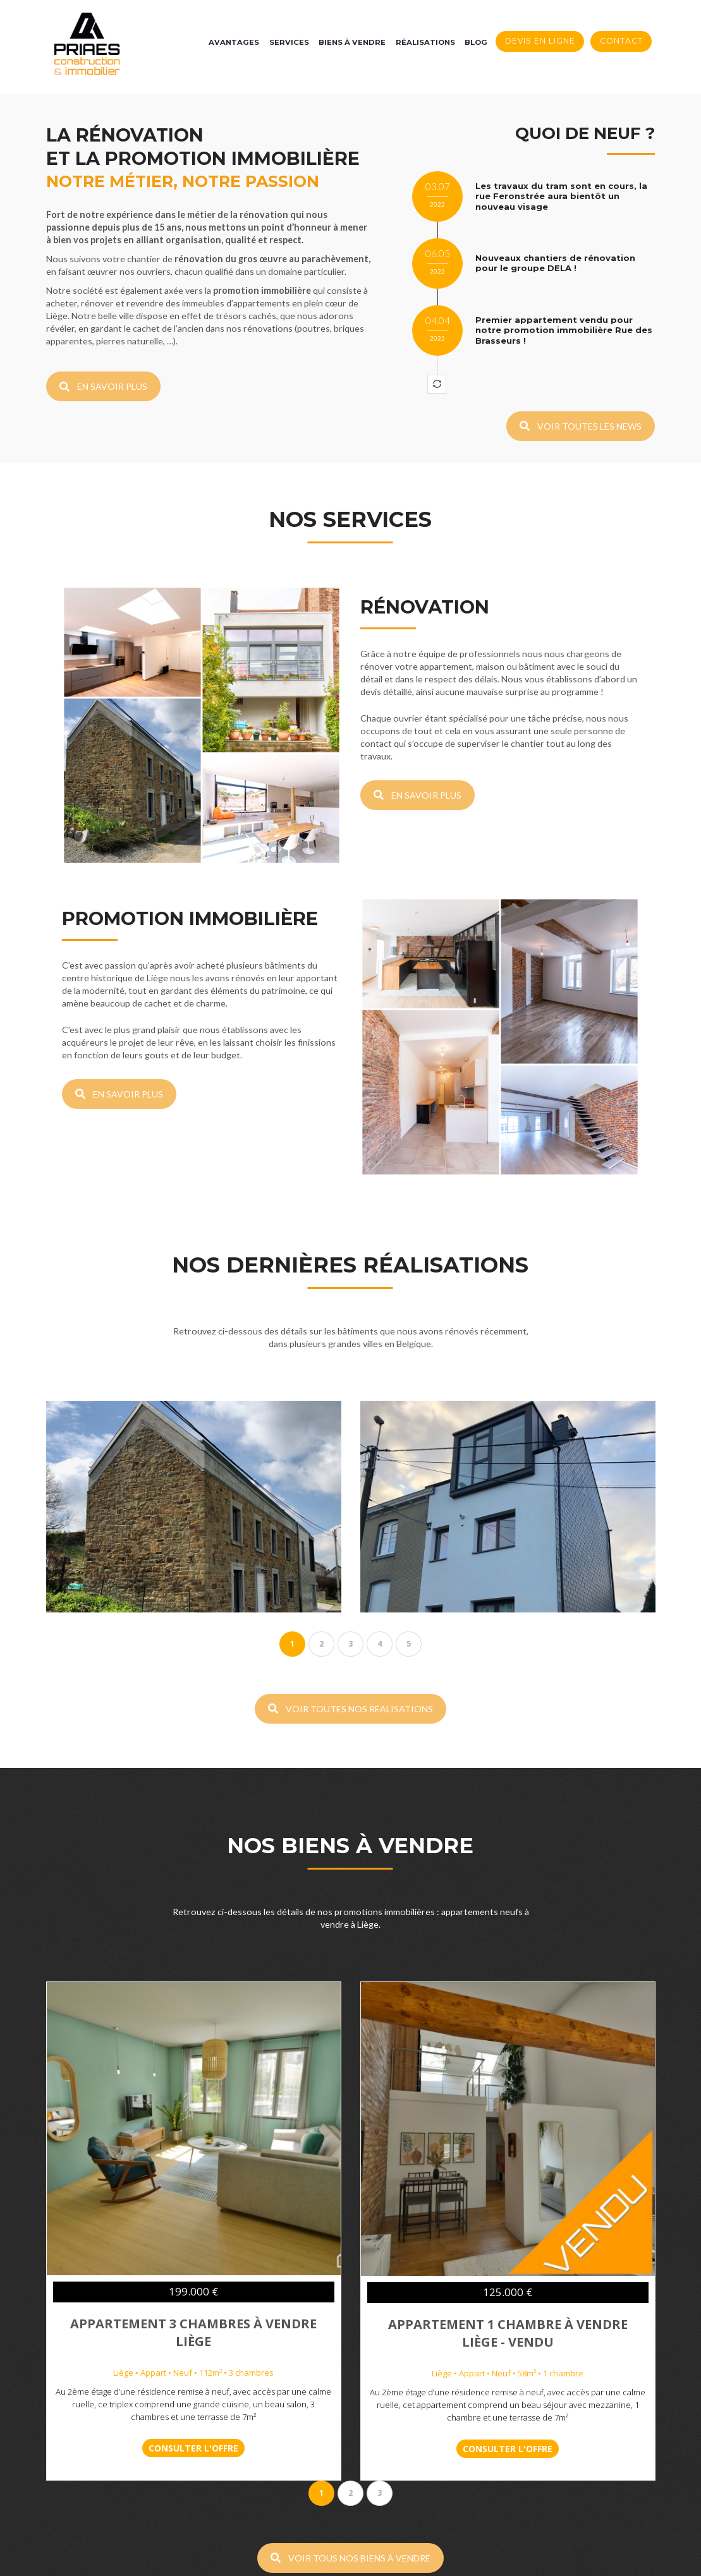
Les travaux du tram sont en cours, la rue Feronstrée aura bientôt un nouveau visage (561, 196)
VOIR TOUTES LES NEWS (581, 426)
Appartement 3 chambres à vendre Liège (193, 2170)
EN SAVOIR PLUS (103, 386)
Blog (476, 42)
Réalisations (425, 42)
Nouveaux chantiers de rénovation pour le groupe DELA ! (555, 263)
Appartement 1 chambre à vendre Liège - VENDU (508, 2170)
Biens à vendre (352, 42)
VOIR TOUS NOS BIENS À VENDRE (350, 2355)
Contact (621, 40)
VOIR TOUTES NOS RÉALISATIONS (350, 1546)
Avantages (234, 42)
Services (289, 42)
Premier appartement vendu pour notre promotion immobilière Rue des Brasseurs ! (563, 330)
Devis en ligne (540, 40)
